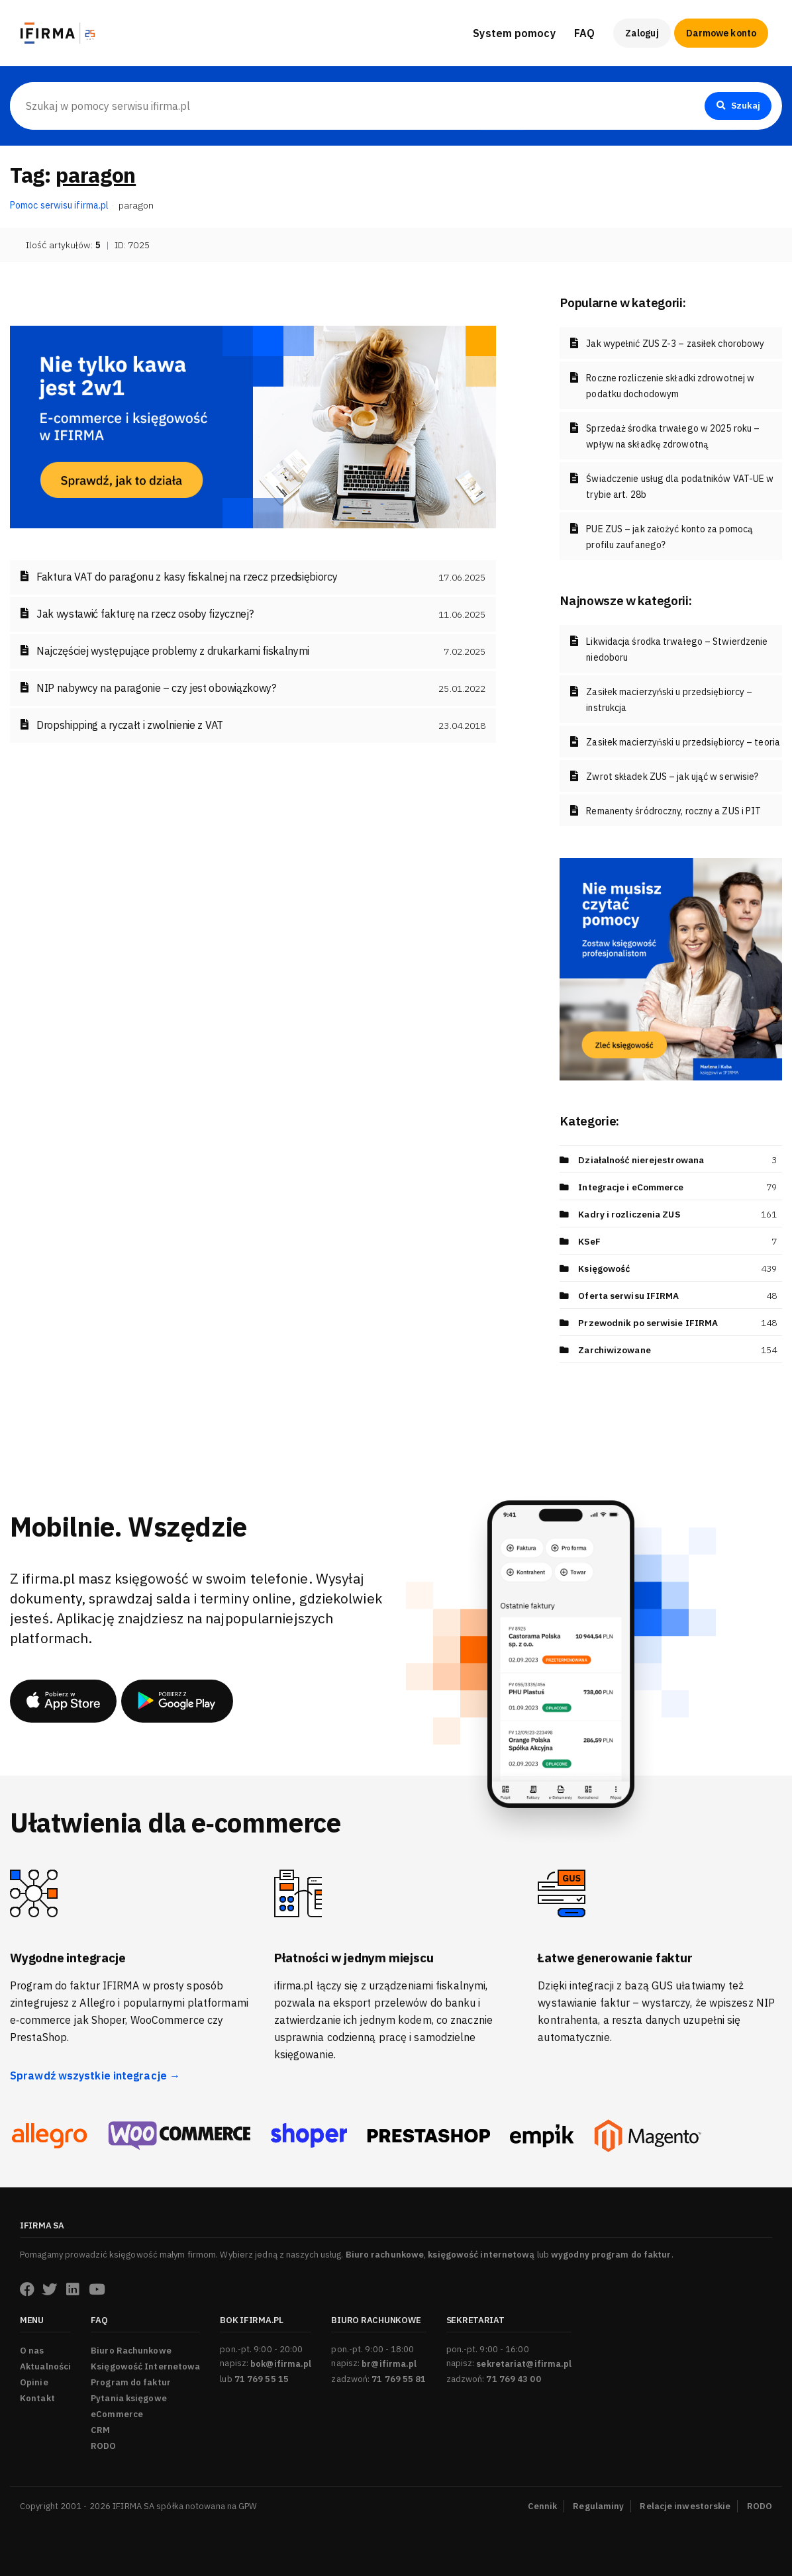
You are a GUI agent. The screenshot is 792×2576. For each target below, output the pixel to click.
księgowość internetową (481, 2254)
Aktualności (45, 2366)
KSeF (589, 1241)
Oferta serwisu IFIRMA (629, 1296)
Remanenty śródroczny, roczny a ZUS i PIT (673, 811)
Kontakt (37, 2398)
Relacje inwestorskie (685, 2506)
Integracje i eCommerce (631, 1187)
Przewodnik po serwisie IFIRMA (648, 1323)
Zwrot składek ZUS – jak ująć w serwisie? (672, 777)
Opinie (34, 2382)
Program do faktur (131, 2382)
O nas (32, 2350)
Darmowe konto (721, 33)
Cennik (543, 2506)
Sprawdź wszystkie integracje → (95, 2075)
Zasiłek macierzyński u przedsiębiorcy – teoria (683, 742)
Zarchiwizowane (615, 1350)
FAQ (584, 33)
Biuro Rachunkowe (131, 2350)
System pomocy (514, 33)
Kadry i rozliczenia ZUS (630, 1214)
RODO (103, 2446)
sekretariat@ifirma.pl (523, 2363)
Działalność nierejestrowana (643, 1160)
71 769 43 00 (513, 2379)
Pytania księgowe (129, 2398)
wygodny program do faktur (611, 2254)
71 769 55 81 (398, 2379)
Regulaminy (598, 2506)
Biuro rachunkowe (385, 2254)
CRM (100, 2430)
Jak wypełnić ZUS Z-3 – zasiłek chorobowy (675, 344)
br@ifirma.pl (389, 2363)
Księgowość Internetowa (145, 2366)
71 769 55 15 (261, 2379)
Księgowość (604, 1268)
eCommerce (117, 2414)
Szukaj (737, 106)
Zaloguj (642, 33)
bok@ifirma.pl (280, 2363)
